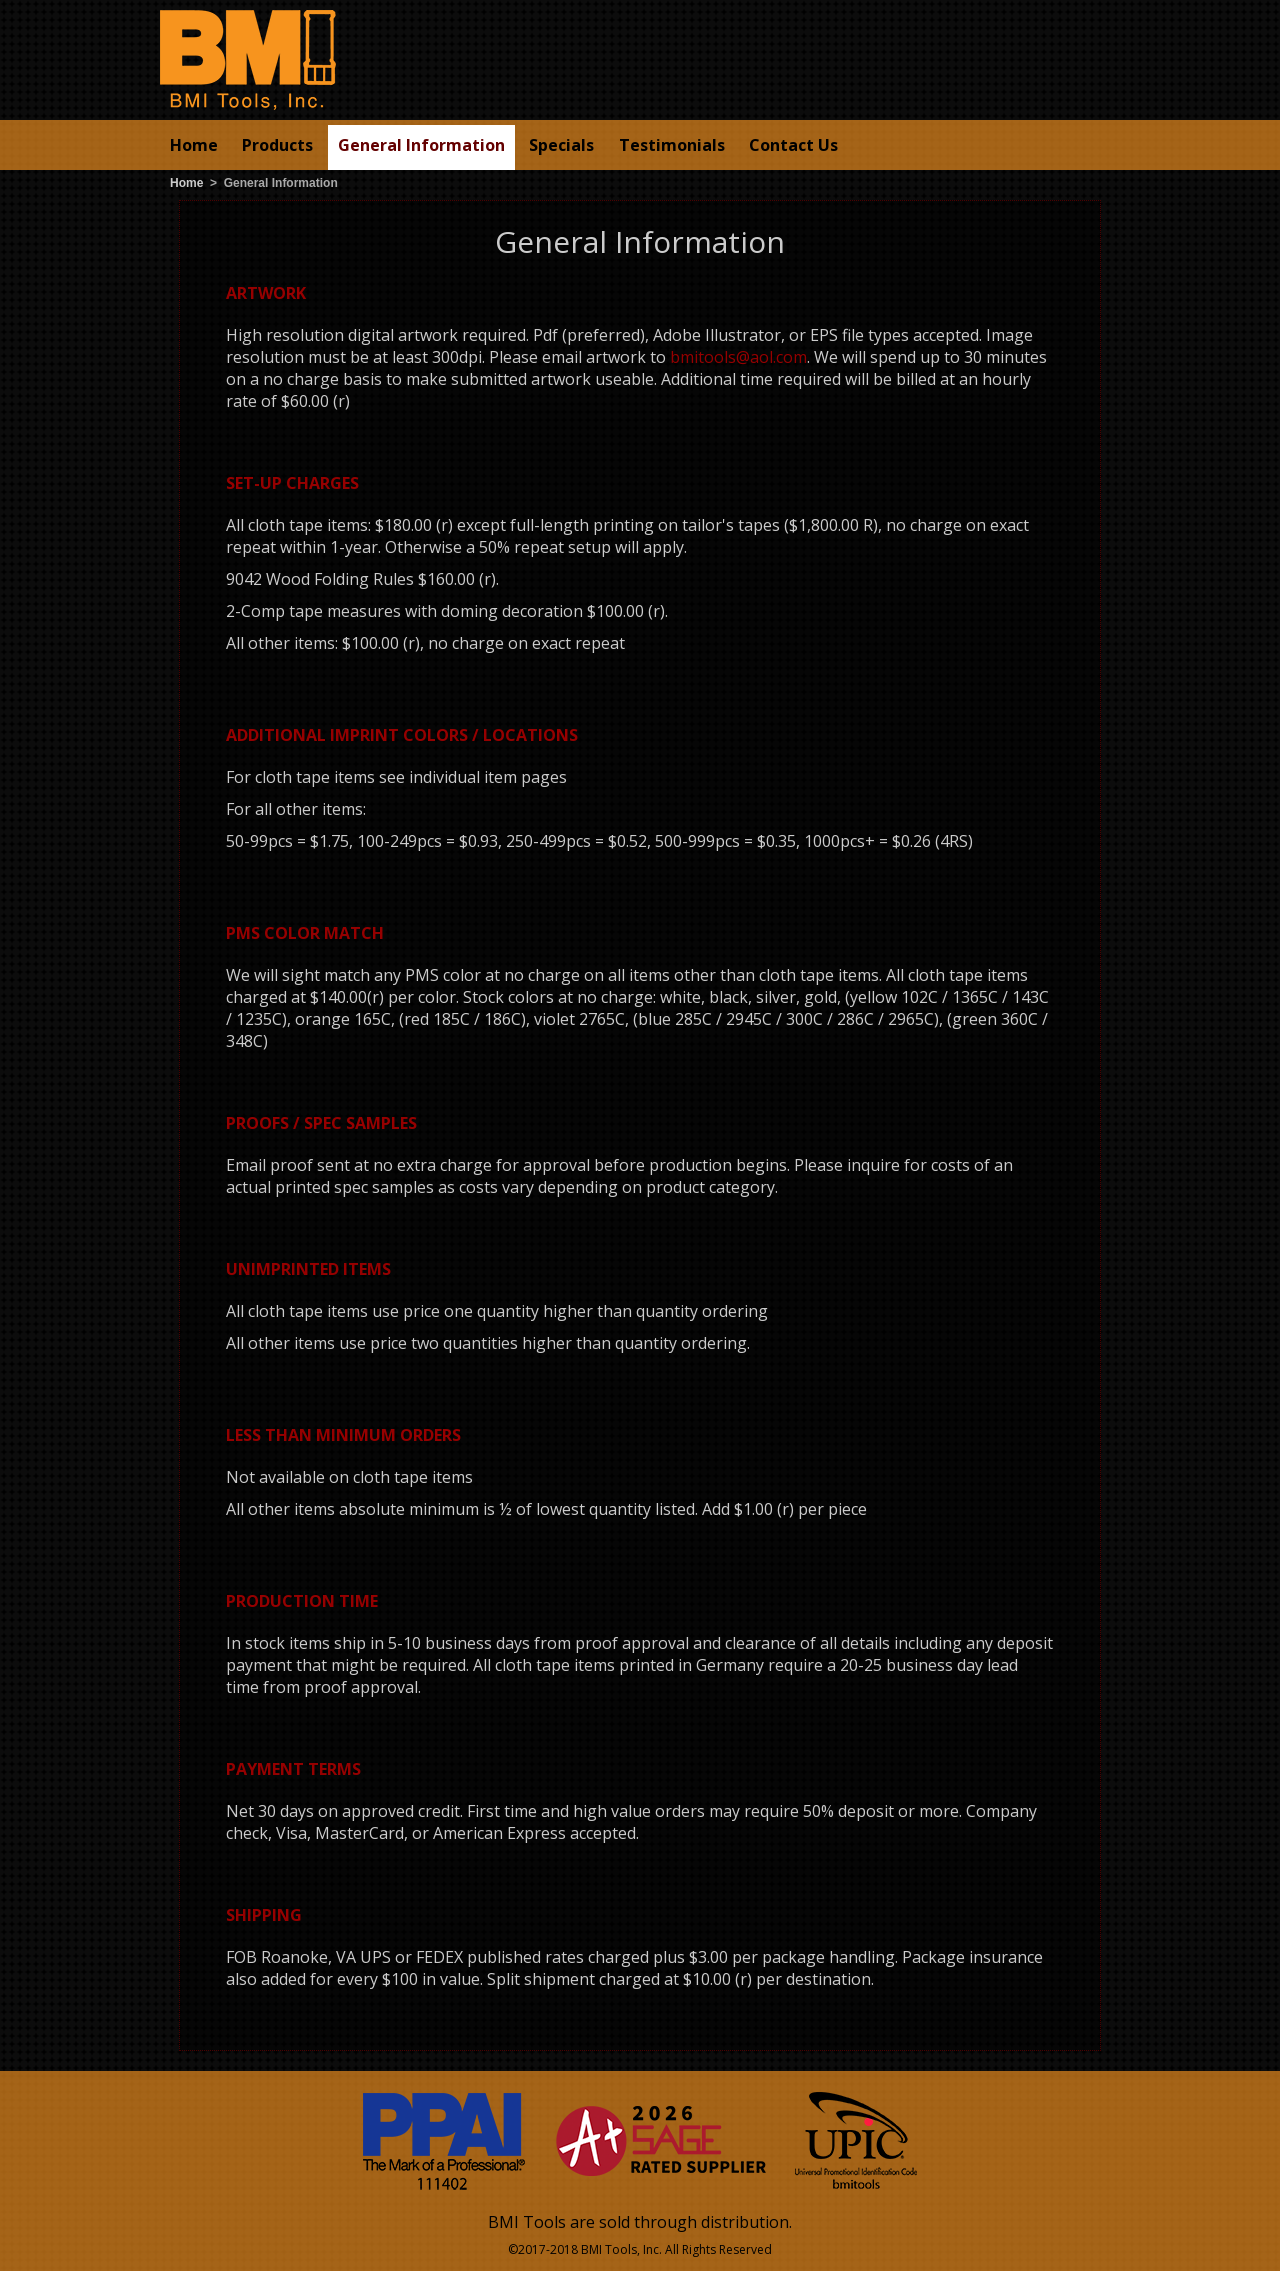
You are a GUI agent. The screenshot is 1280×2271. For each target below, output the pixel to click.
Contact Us (793, 145)
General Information (421, 145)
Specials (561, 145)
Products (277, 145)
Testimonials (672, 145)
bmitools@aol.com (738, 357)
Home (194, 145)
